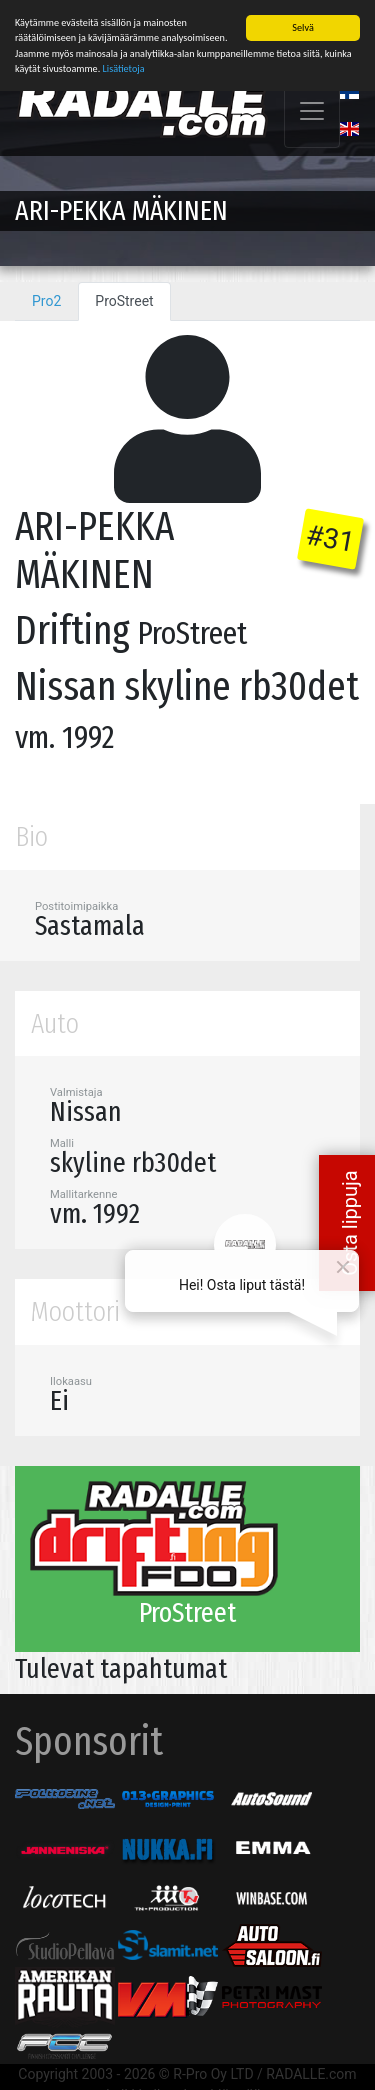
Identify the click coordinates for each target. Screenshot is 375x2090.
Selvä (302, 27)
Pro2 (46, 301)
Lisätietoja (124, 67)
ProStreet (124, 301)
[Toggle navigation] (312, 111)
